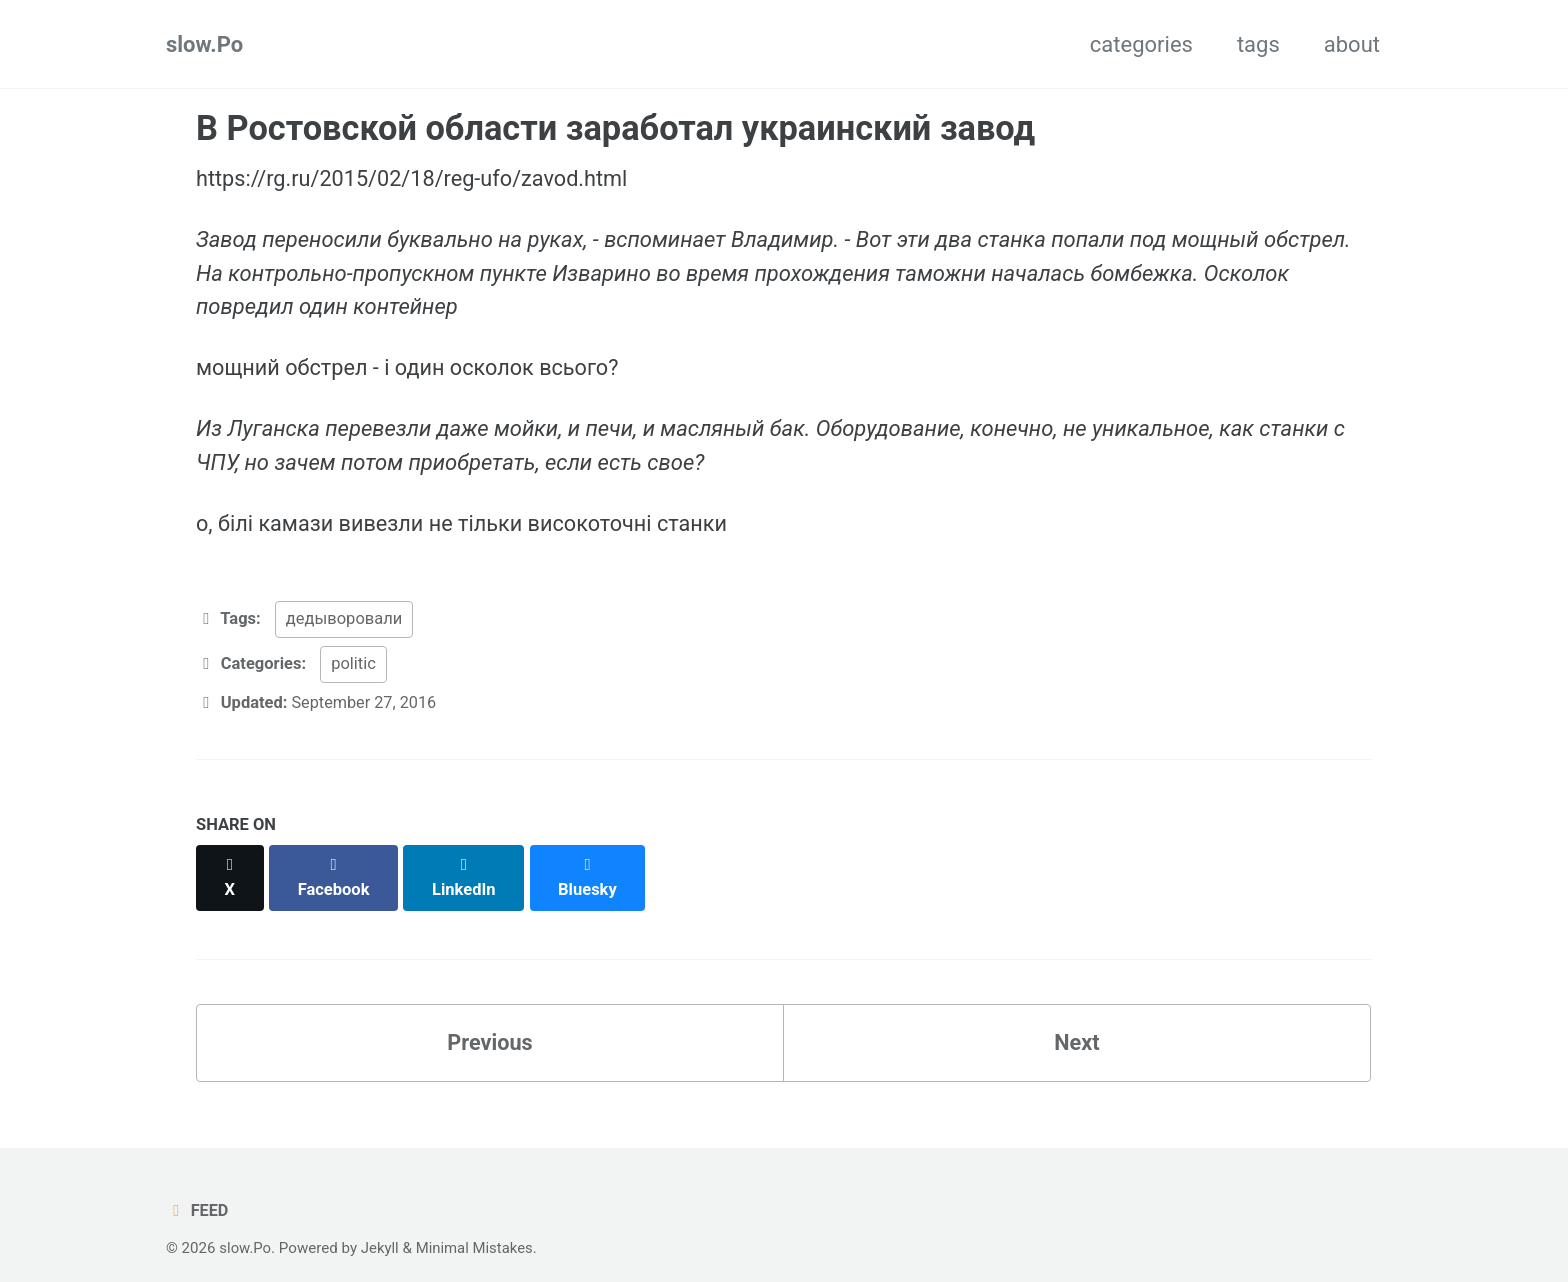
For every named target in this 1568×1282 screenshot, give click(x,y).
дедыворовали (344, 620)
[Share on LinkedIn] (465, 867)
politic (353, 664)
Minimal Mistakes (476, 1226)
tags (1258, 44)
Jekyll (381, 1226)
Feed (197, 1188)
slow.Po (204, 44)
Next (1077, 1020)
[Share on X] (230, 867)
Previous (490, 1020)
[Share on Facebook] (335, 867)
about (1352, 44)
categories (1141, 44)
